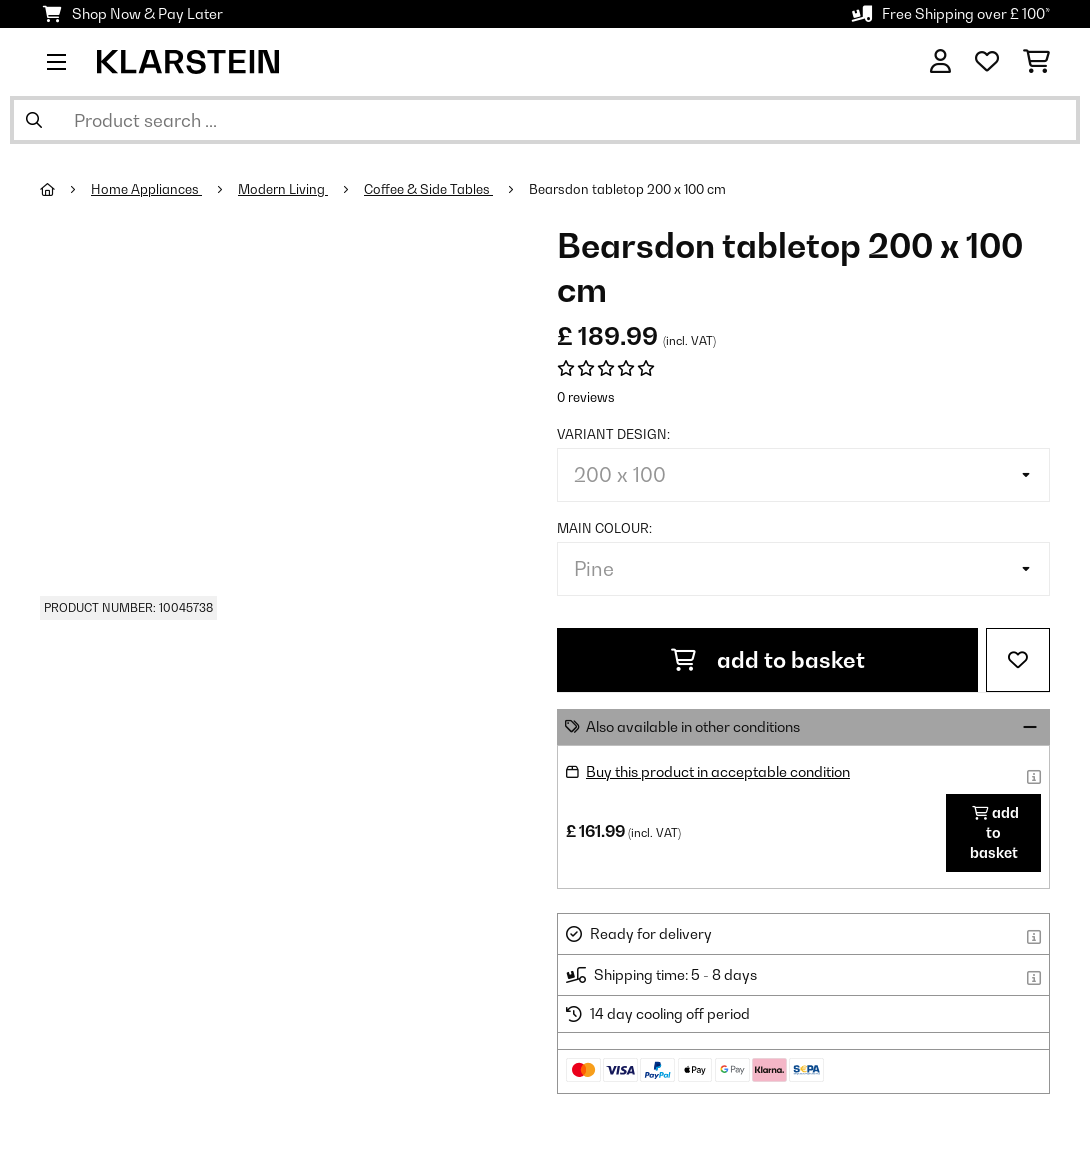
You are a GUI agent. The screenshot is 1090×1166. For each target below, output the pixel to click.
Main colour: (604, 528)
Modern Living (283, 189)
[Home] (65, 189)
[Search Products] (545, 120)
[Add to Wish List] (1018, 660)
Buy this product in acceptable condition (718, 771)
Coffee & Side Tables (428, 189)
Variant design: (613, 434)
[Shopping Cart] (1036, 62)
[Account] (940, 62)
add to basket (768, 660)
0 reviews (586, 397)
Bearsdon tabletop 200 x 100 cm (627, 189)
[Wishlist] (987, 62)
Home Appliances (146, 189)
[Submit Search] (34, 120)
